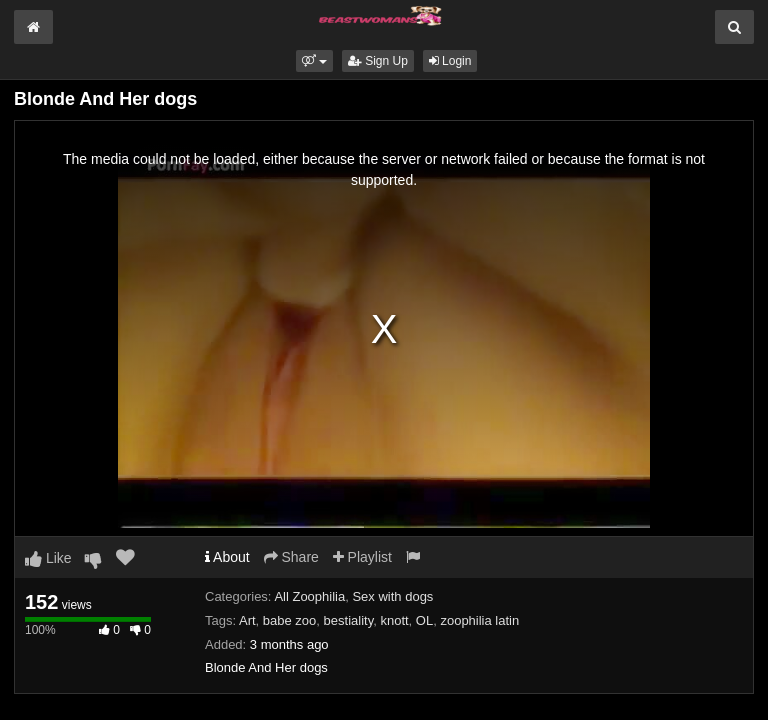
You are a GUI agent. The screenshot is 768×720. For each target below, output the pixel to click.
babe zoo (290, 620)
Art (247, 620)
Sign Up (378, 61)
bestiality (349, 620)
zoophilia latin (479, 620)
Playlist (362, 557)
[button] (314, 61)
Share (291, 557)
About (227, 557)
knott (394, 620)
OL (424, 620)
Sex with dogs (392, 596)
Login (450, 61)
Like (48, 558)
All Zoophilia (309, 596)
